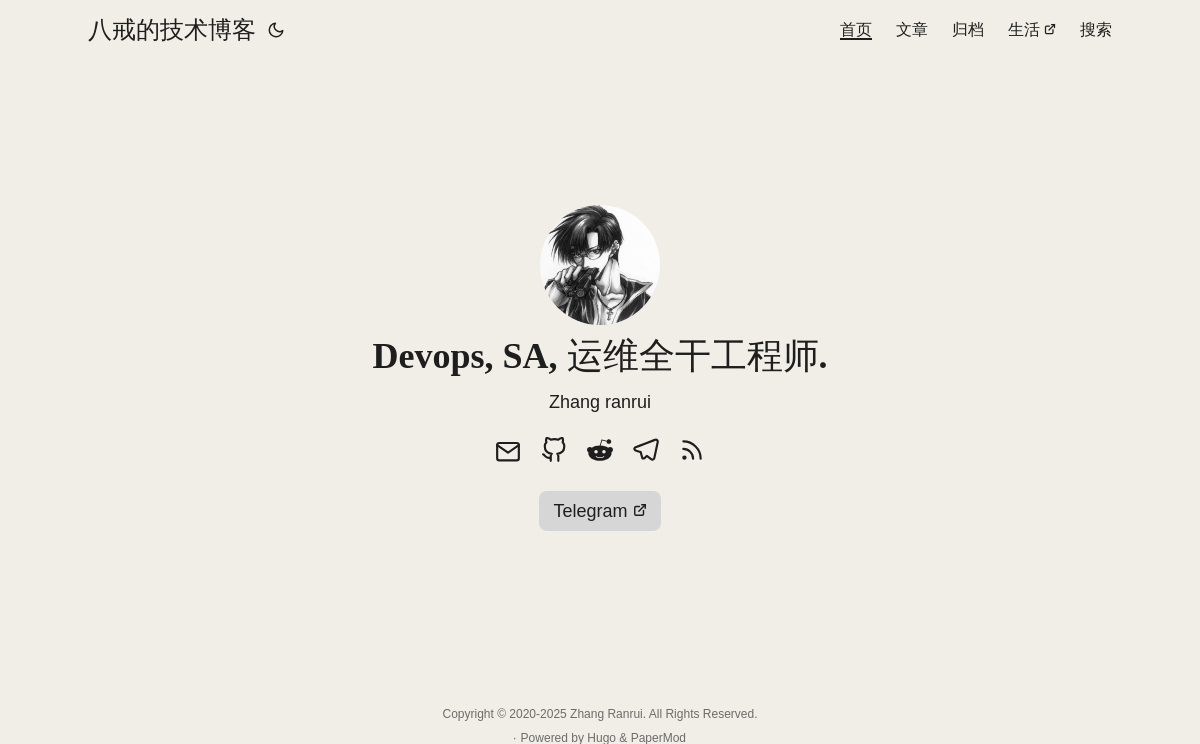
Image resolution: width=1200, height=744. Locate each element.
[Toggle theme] (276, 30)
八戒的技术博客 (172, 29)
